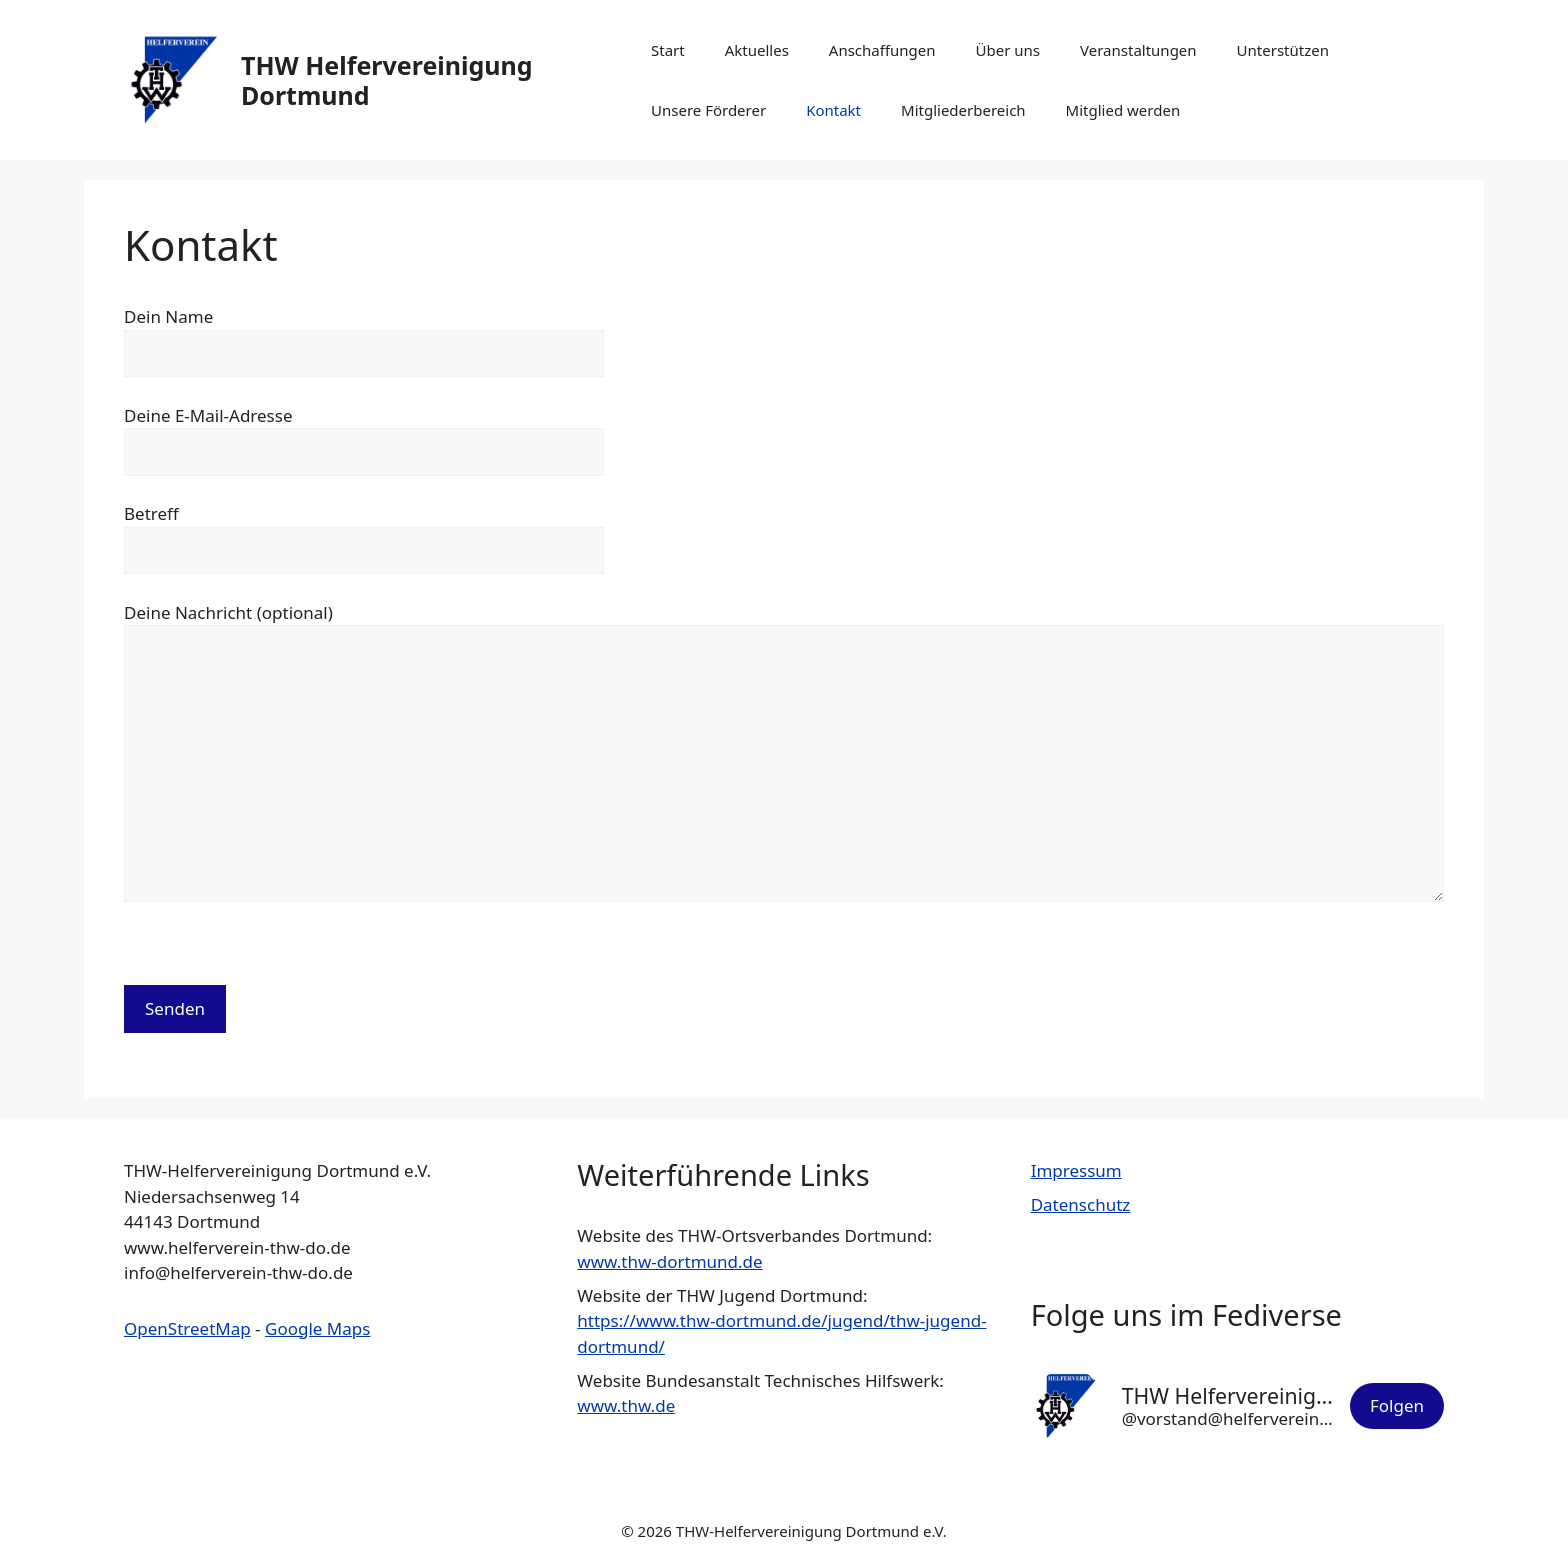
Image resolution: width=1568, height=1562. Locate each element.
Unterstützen (1283, 50)
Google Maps (317, 1328)
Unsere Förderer (708, 110)
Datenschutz (1081, 1204)
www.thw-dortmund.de (669, 1261)
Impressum (1076, 1170)
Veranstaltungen (1138, 50)
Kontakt (833, 110)
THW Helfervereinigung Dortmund (387, 80)
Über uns (1008, 50)
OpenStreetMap (187, 1328)
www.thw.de (626, 1405)
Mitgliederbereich (963, 110)
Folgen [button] (1397, 1405)
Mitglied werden (1123, 110)
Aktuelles (757, 50)
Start (668, 50)
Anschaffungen (882, 50)
